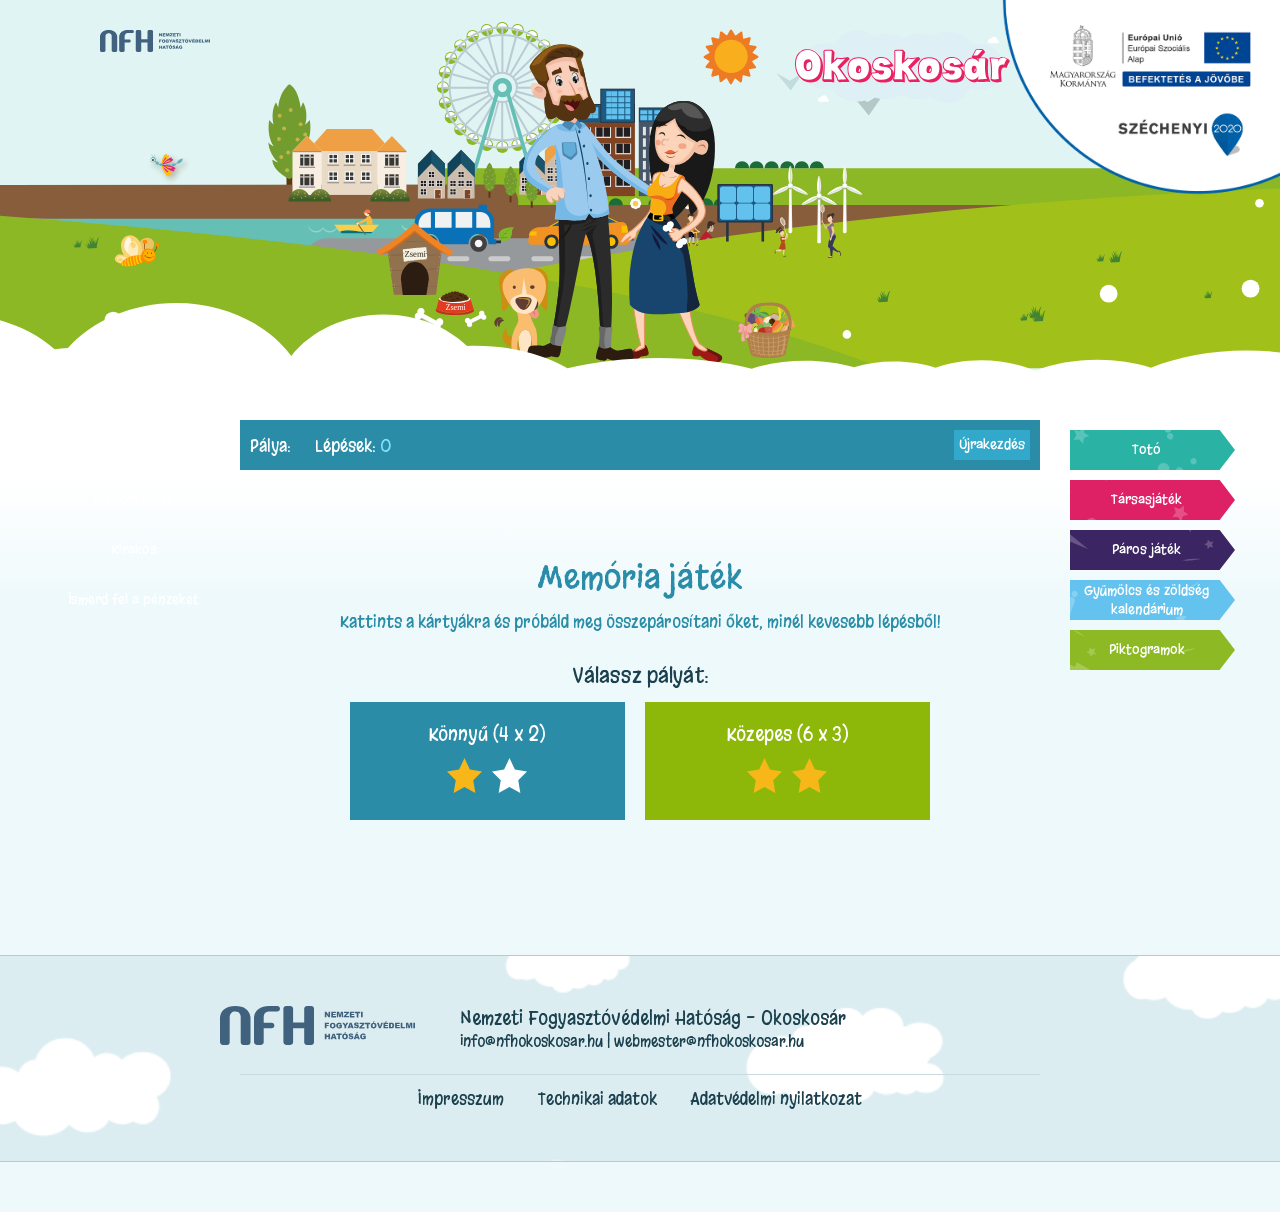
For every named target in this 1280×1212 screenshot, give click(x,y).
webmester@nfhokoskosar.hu (709, 1041)
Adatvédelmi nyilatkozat (776, 1098)
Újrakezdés (992, 444)
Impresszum (461, 1098)
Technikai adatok (597, 1098)
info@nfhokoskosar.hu (531, 1041)
